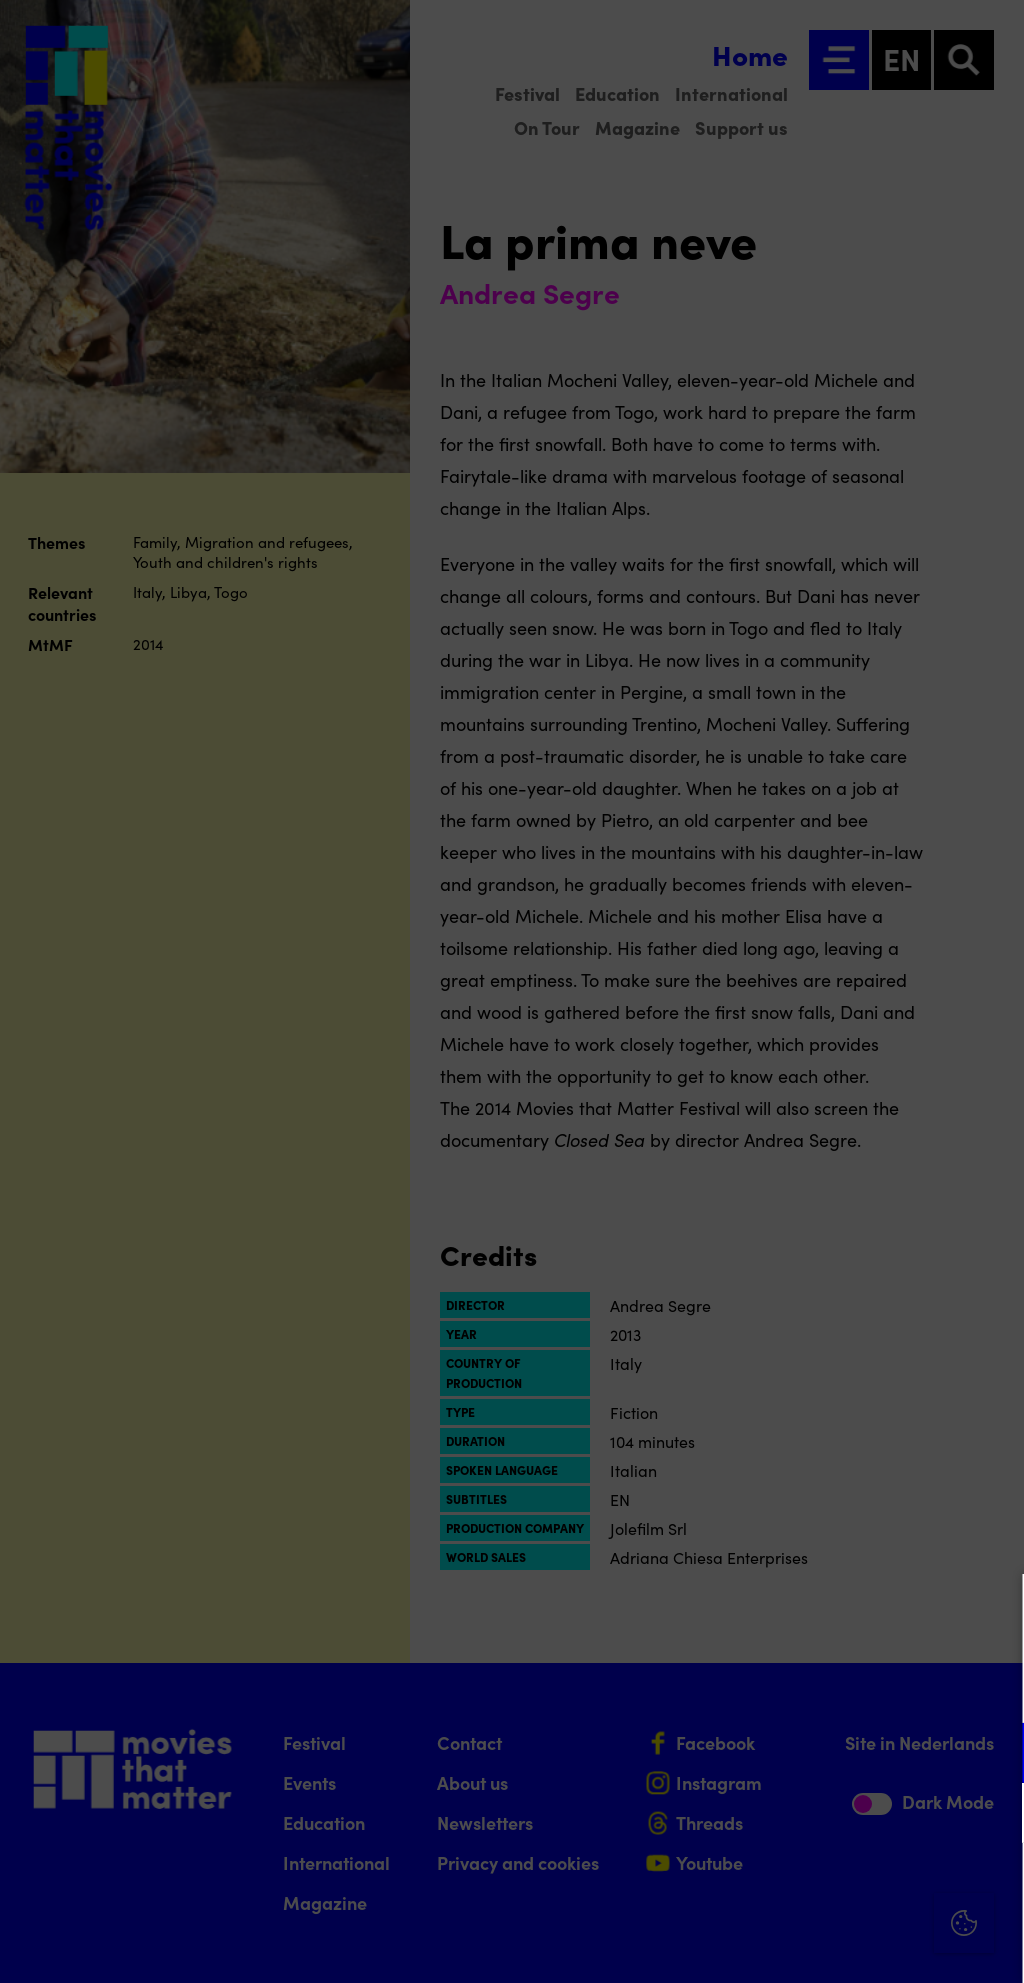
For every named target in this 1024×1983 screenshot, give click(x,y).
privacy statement (774, 1687)
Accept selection (854, 1945)
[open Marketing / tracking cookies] (992, 1815)
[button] (834, 1752)
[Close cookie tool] (993, 1610)
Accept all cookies (854, 1887)
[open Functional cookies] (992, 1755)
